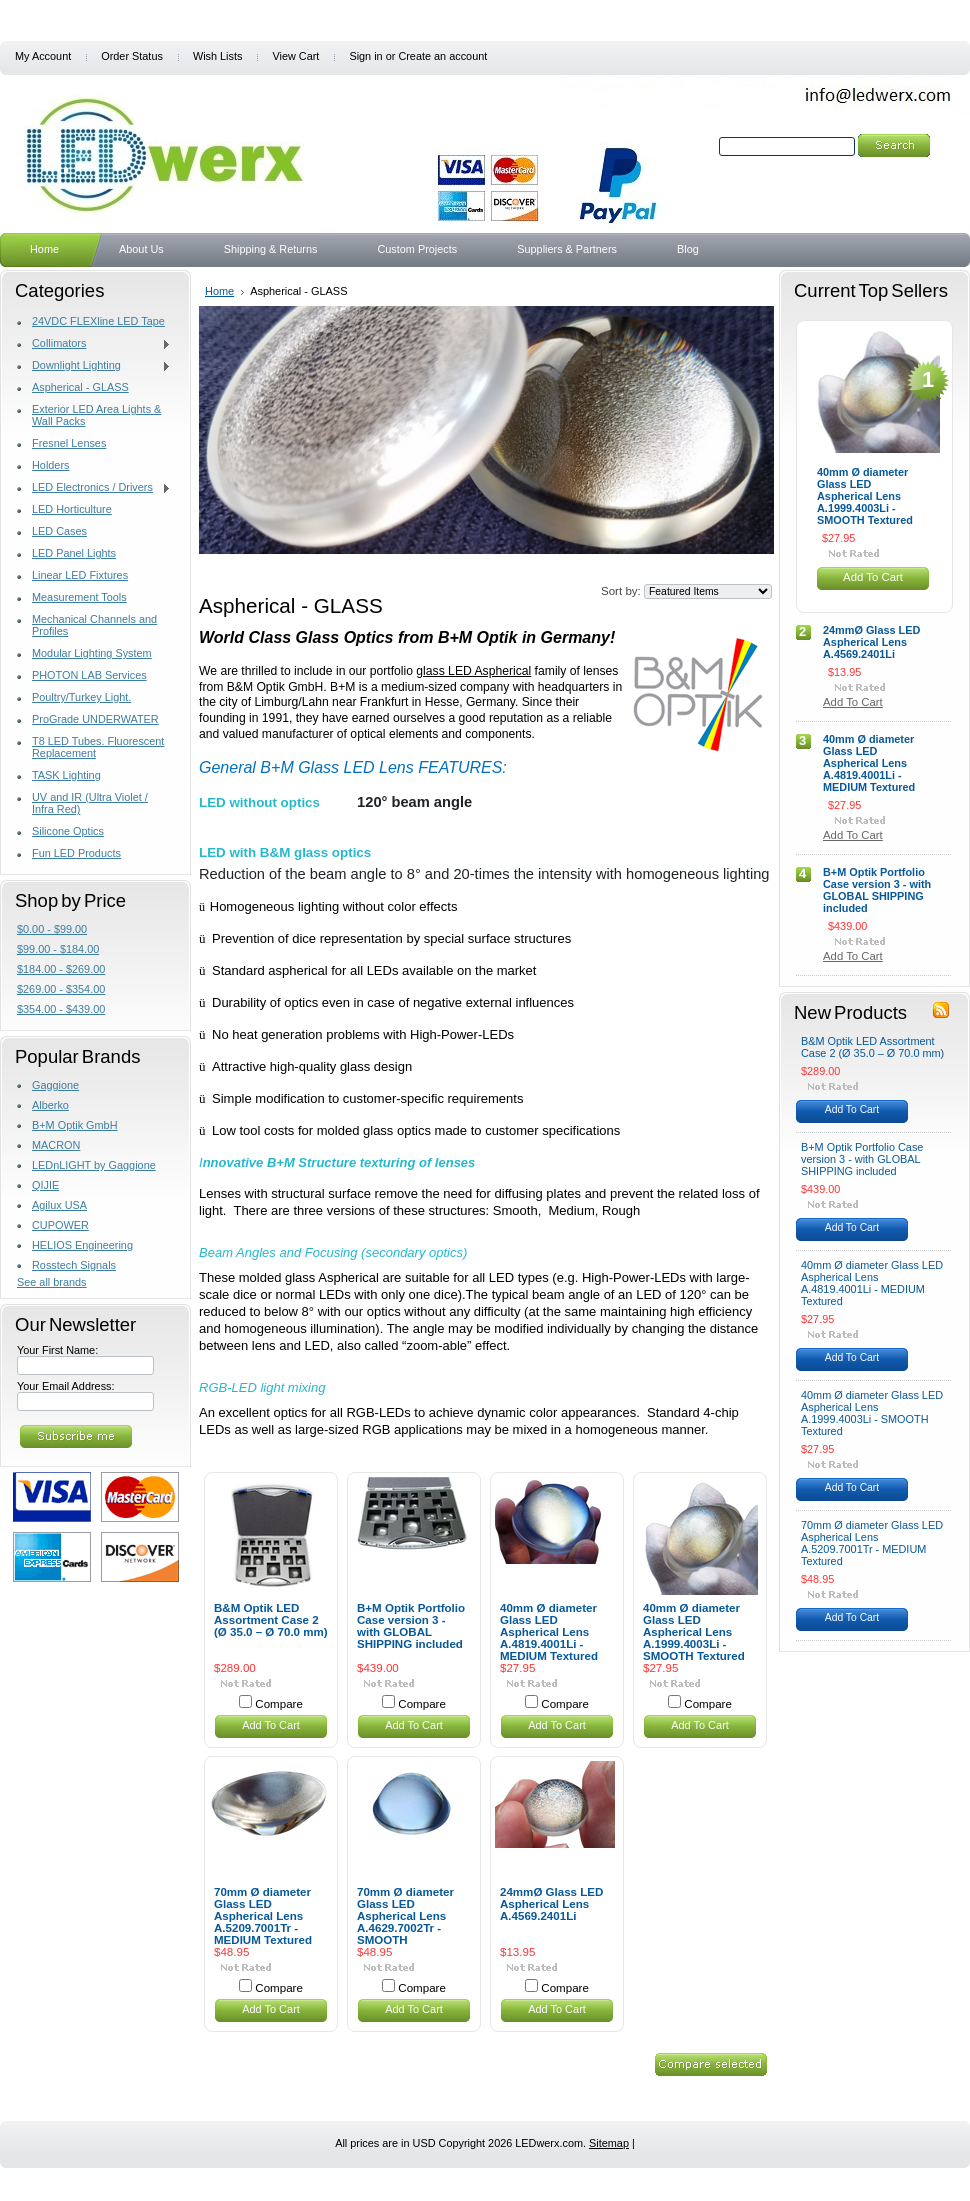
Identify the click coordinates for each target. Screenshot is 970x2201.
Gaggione (55, 1085)
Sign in (365, 56)
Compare (279, 1704)
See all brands (52, 1282)
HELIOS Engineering (82, 1245)
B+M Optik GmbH (75, 1125)
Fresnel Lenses (69, 443)
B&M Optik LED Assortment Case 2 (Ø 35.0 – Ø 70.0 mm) (271, 1620)
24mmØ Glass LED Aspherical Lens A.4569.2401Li (551, 1904)
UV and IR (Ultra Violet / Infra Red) (90, 803)
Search (698, 146)
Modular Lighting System (92, 653)
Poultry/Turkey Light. (81, 697)
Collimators (94, 344)
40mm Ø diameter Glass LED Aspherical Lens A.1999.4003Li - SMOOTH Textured (694, 1632)
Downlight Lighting (94, 366)
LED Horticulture (72, 509)
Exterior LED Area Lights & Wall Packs (96, 415)
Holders (50, 465)
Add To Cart (271, 1725)
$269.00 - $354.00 (61, 989)
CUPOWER (60, 1225)
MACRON (56, 1145)
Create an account (442, 56)
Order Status (132, 56)
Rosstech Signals (74, 1265)
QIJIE (45, 1185)
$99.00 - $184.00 (58, 949)
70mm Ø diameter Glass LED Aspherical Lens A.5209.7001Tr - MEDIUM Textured (263, 1916)
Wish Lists (218, 56)
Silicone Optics (68, 831)
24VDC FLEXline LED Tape (98, 321)
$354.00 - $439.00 (61, 1009)
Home (219, 291)
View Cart (295, 56)
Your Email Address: (66, 1386)
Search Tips (852, 169)
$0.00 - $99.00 (52, 929)
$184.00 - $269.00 (61, 969)
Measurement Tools (79, 597)
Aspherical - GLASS (80, 387)
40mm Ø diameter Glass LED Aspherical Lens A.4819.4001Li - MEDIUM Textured (549, 1632)
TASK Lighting (66, 775)
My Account (43, 56)
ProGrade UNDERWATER (95, 719)
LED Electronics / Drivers (94, 488)
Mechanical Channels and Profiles (94, 625)
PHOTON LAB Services (89, 675)
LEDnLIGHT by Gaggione (94, 1165)
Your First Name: (57, 1350)
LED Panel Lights (74, 553)
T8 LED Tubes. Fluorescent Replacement (98, 747)
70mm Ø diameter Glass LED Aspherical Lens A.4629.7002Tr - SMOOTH (405, 1916)
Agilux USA (59, 1205)
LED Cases (59, 531)
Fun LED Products (76, 853)
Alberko (50, 1105)
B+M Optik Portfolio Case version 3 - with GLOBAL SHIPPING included (411, 1626)
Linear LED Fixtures (80, 575)
